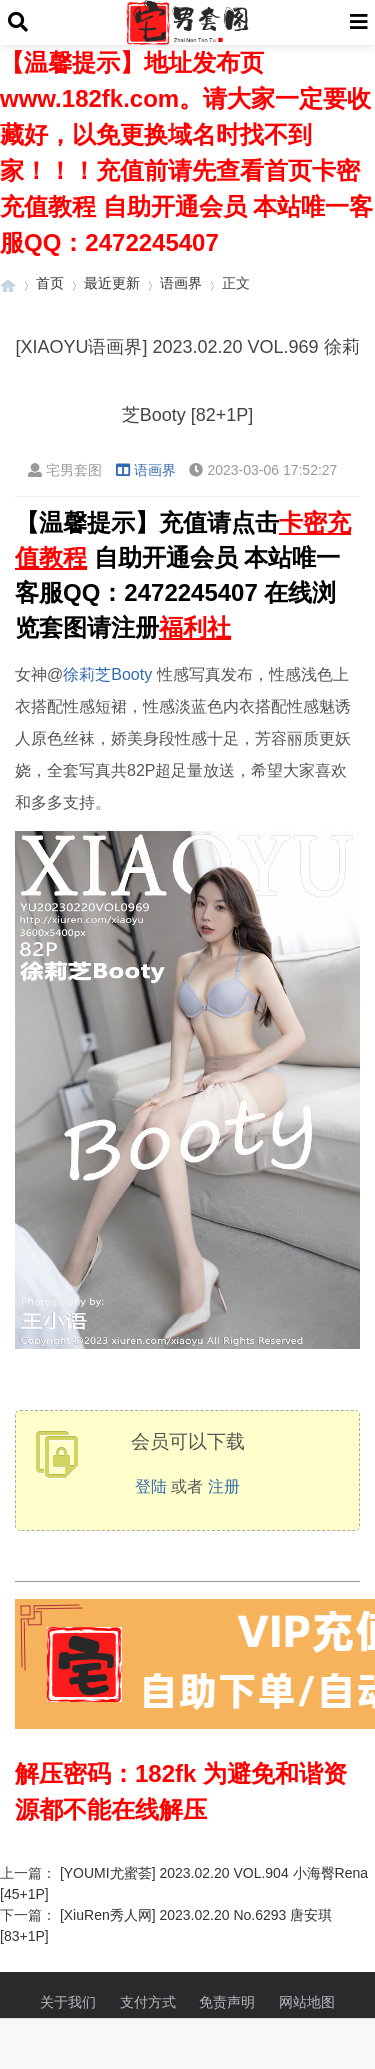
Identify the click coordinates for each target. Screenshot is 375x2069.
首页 (50, 283)
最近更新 (112, 283)
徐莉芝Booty (107, 674)
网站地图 (307, 2002)
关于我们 (68, 2002)
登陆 (151, 1486)
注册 (224, 1486)
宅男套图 (65, 470)
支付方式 (148, 2002)
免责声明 (227, 2002)
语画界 (181, 283)
